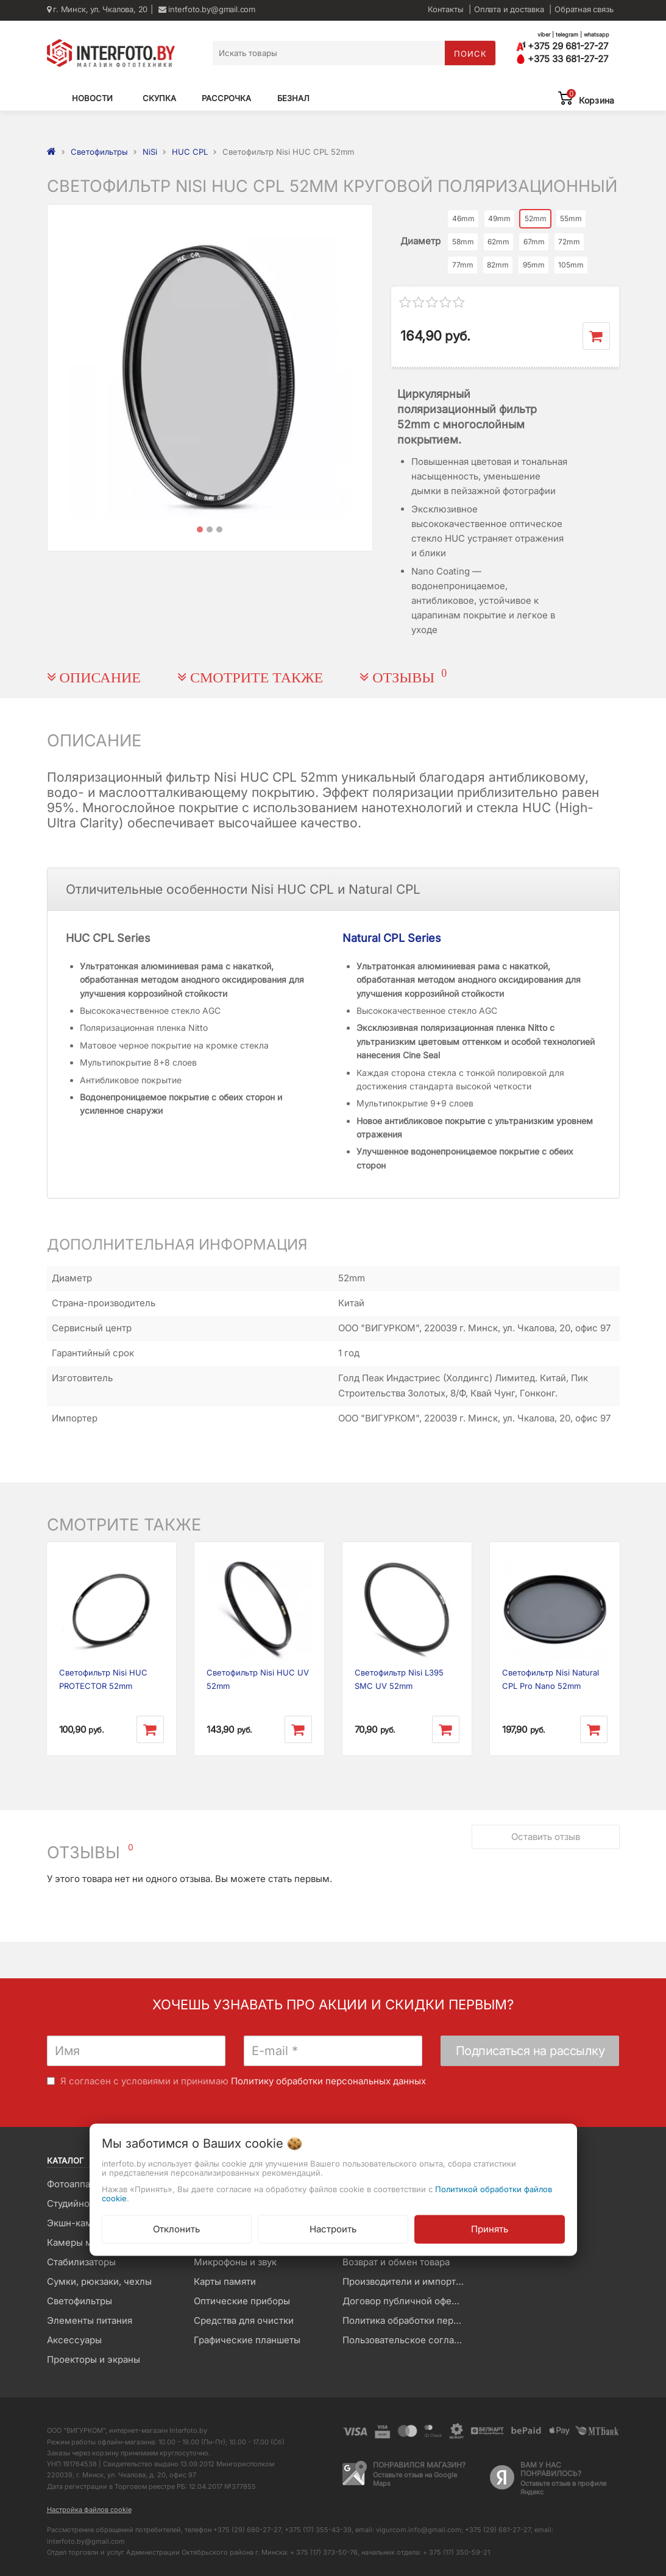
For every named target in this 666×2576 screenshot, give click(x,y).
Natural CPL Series (391, 938)
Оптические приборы (242, 2301)
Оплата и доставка (509, 9)
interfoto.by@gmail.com (206, 9)
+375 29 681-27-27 (562, 46)
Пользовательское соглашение (407, 2340)
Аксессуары (74, 2340)
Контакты (445, 9)
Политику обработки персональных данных (328, 2081)
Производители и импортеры (407, 2281)
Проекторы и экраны (93, 2359)
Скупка (159, 98)
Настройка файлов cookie (89, 2509)
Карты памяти (225, 2281)
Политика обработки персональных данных (407, 2320)
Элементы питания (89, 2320)
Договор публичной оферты (405, 2301)
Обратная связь (583, 9)
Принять (489, 2228)
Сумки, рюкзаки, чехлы (99, 2281)
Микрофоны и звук (235, 2262)
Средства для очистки (244, 2320)
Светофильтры (79, 2301)
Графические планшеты (247, 2340)
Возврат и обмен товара (396, 2262)
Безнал (293, 98)
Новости (92, 98)
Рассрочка (226, 98)
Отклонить (176, 2228)
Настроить (333, 2228)
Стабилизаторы (81, 2262)
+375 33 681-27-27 (562, 59)
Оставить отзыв (545, 1836)
